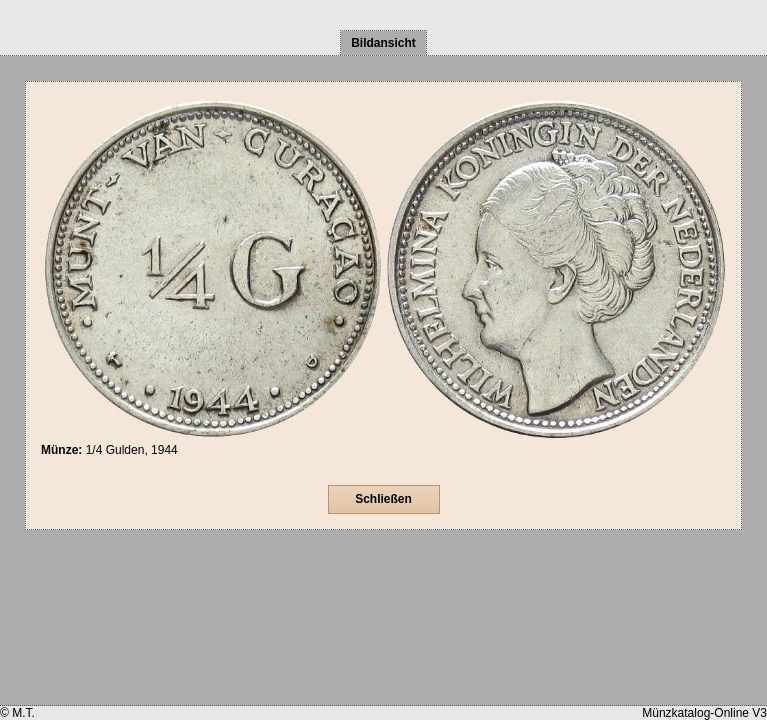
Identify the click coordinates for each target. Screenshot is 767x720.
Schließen (383, 499)
